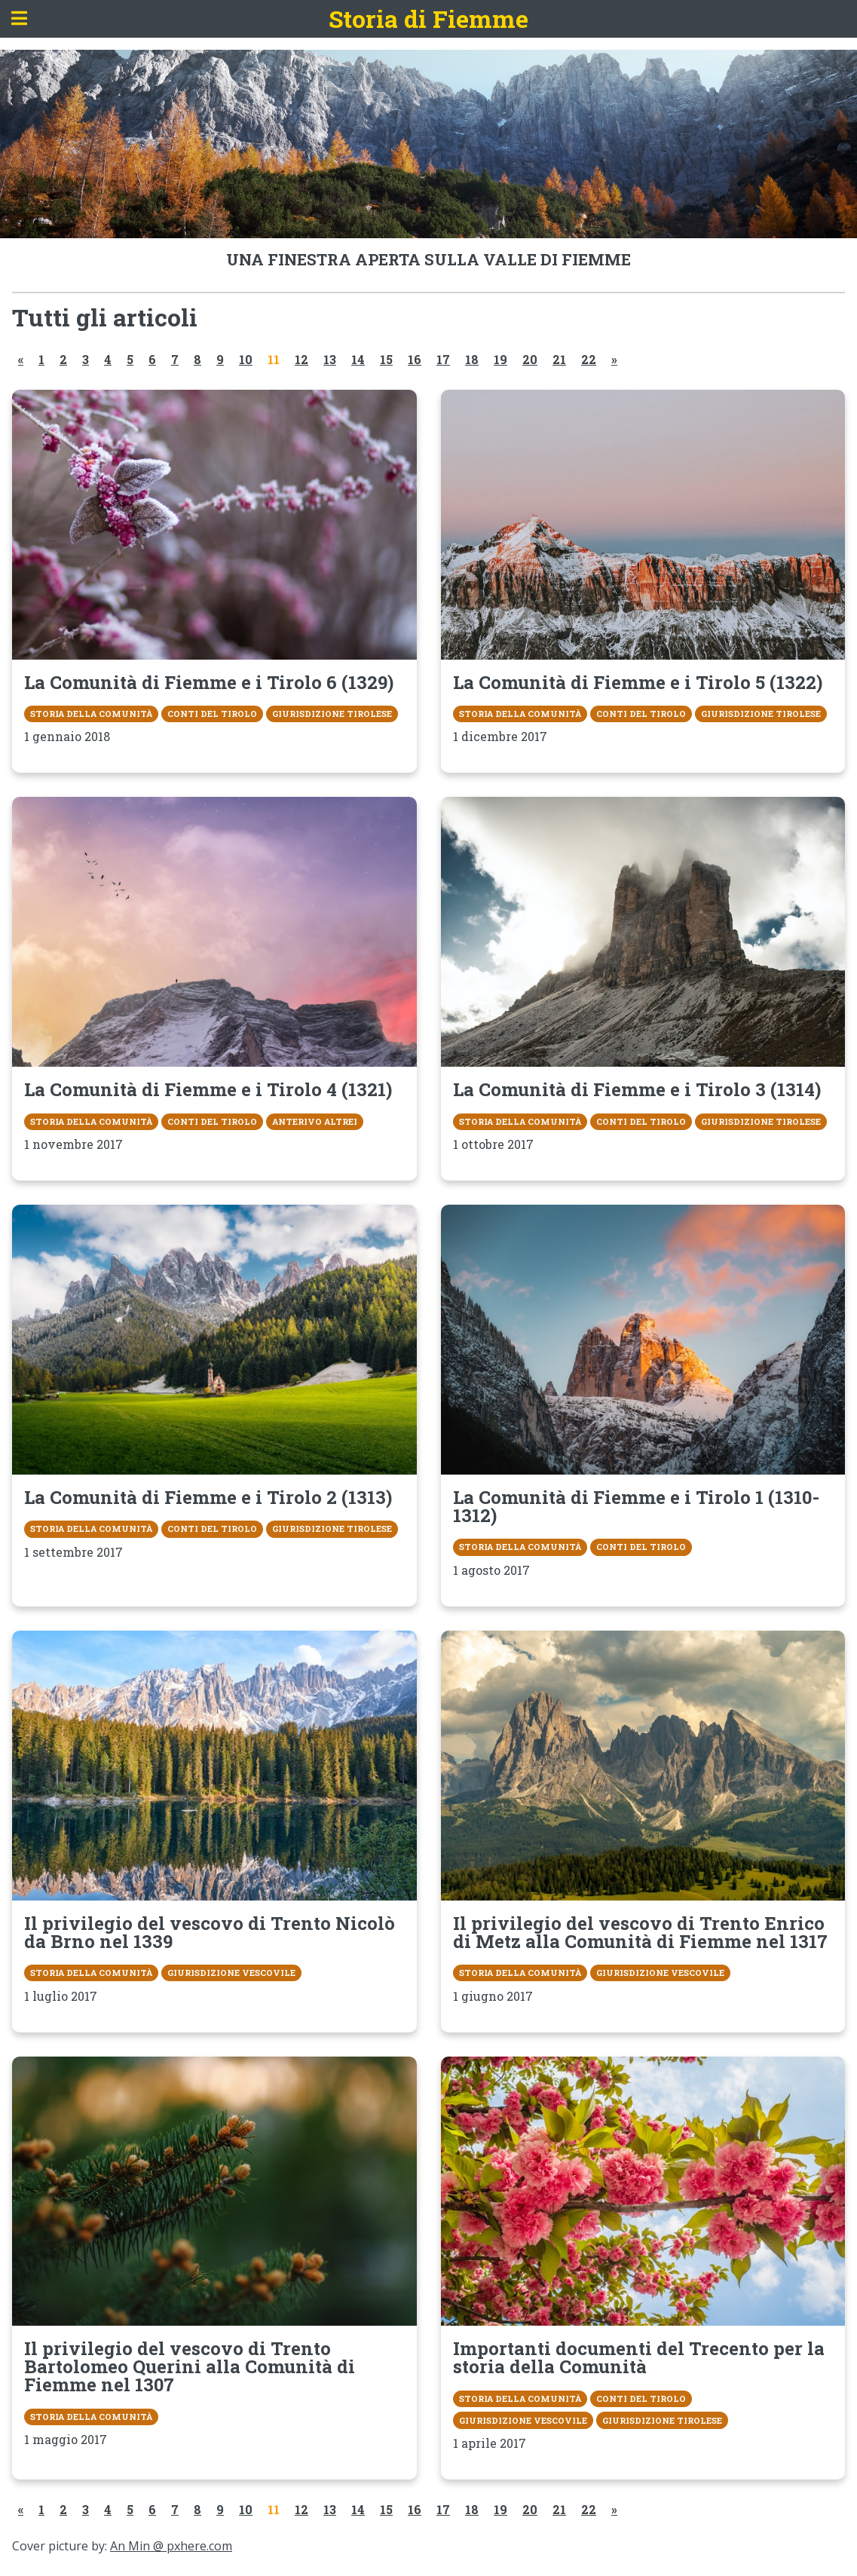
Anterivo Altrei (314, 1121)
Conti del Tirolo (212, 713)
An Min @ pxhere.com (171, 2546)
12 (301, 359)
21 (559, 359)
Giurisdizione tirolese (332, 713)
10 (246, 359)
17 (443, 359)
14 (358, 359)
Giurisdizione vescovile (231, 1972)
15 (386, 359)
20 (529, 359)
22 (588, 359)
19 (500, 359)
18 (472, 359)
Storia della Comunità (91, 713)
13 (329, 359)
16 (414, 359)
